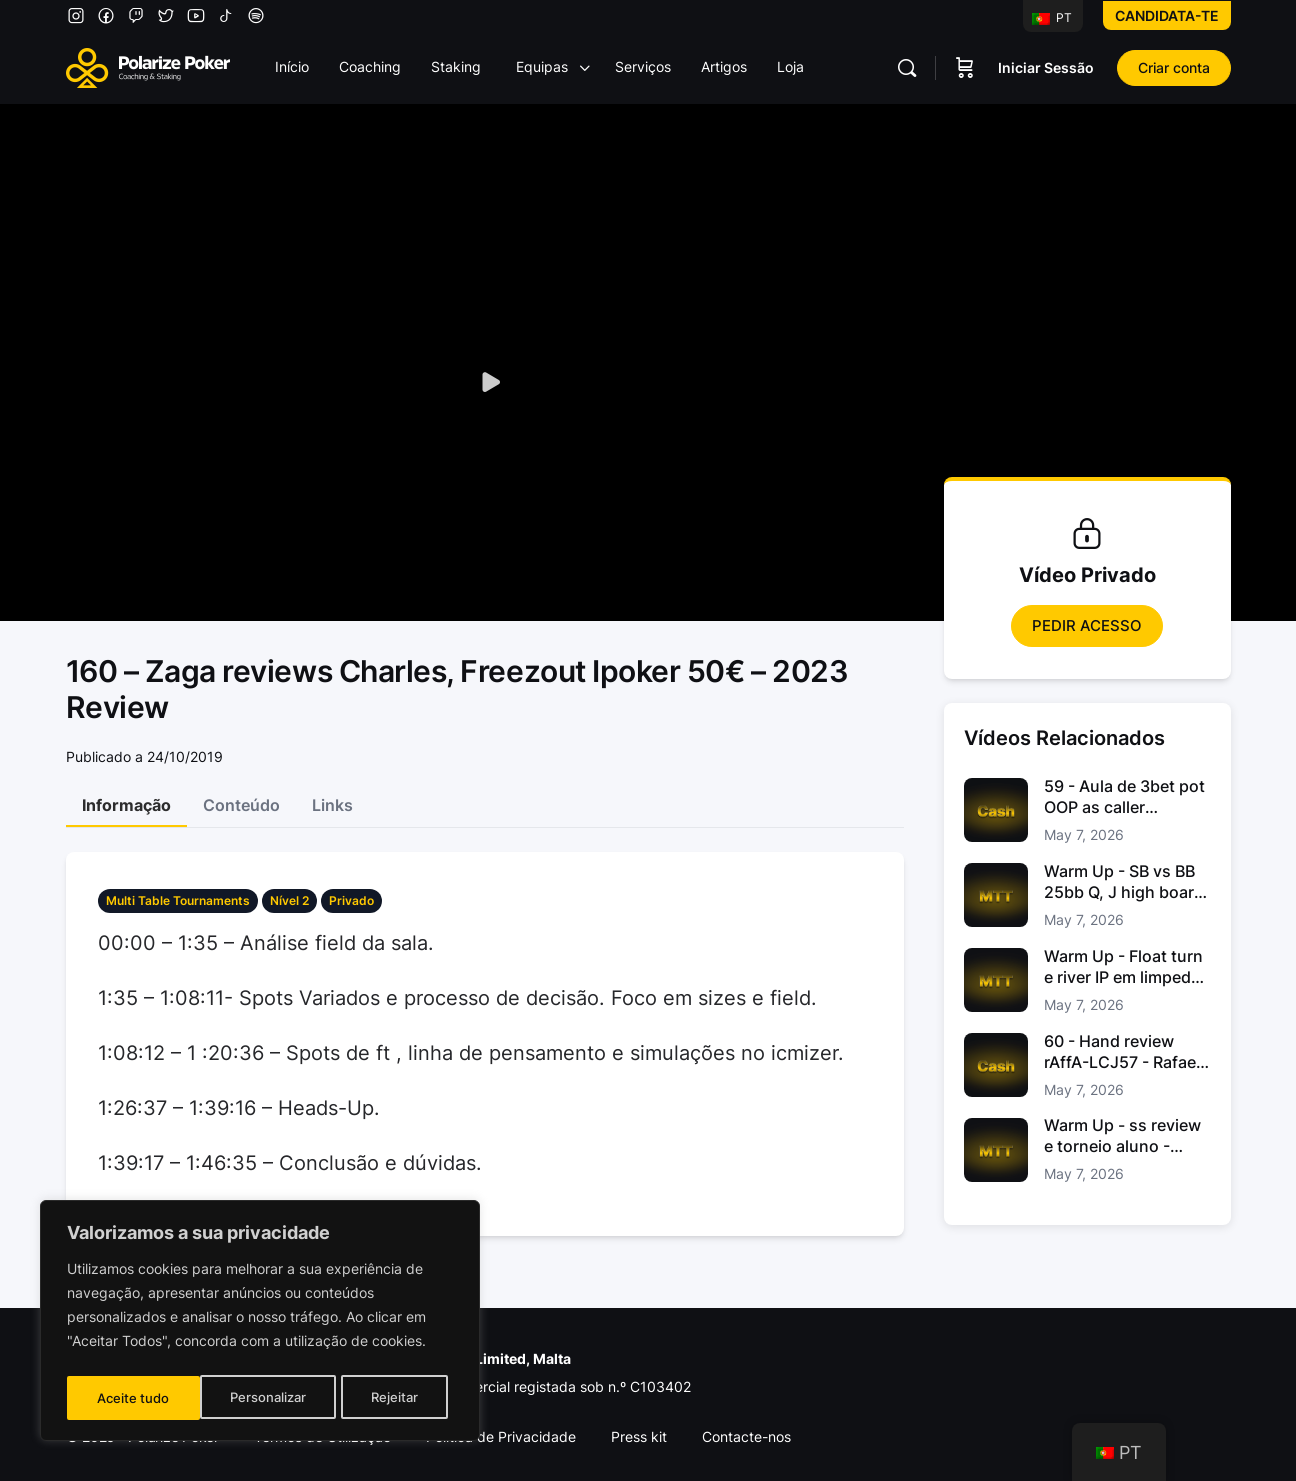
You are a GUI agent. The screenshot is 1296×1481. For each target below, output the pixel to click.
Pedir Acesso (1087, 625)
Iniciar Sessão (1046, 67)
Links (332, 805)
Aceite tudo (388, 1397)
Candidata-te (1167, 15)
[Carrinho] (965, 68)
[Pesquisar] (907, 68)
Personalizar (134, 1397)
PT (1052, 17)
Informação (126, 805)
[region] (260, 1324)
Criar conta (1174, 67)
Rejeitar (262, 1397)
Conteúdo (241, 805)
